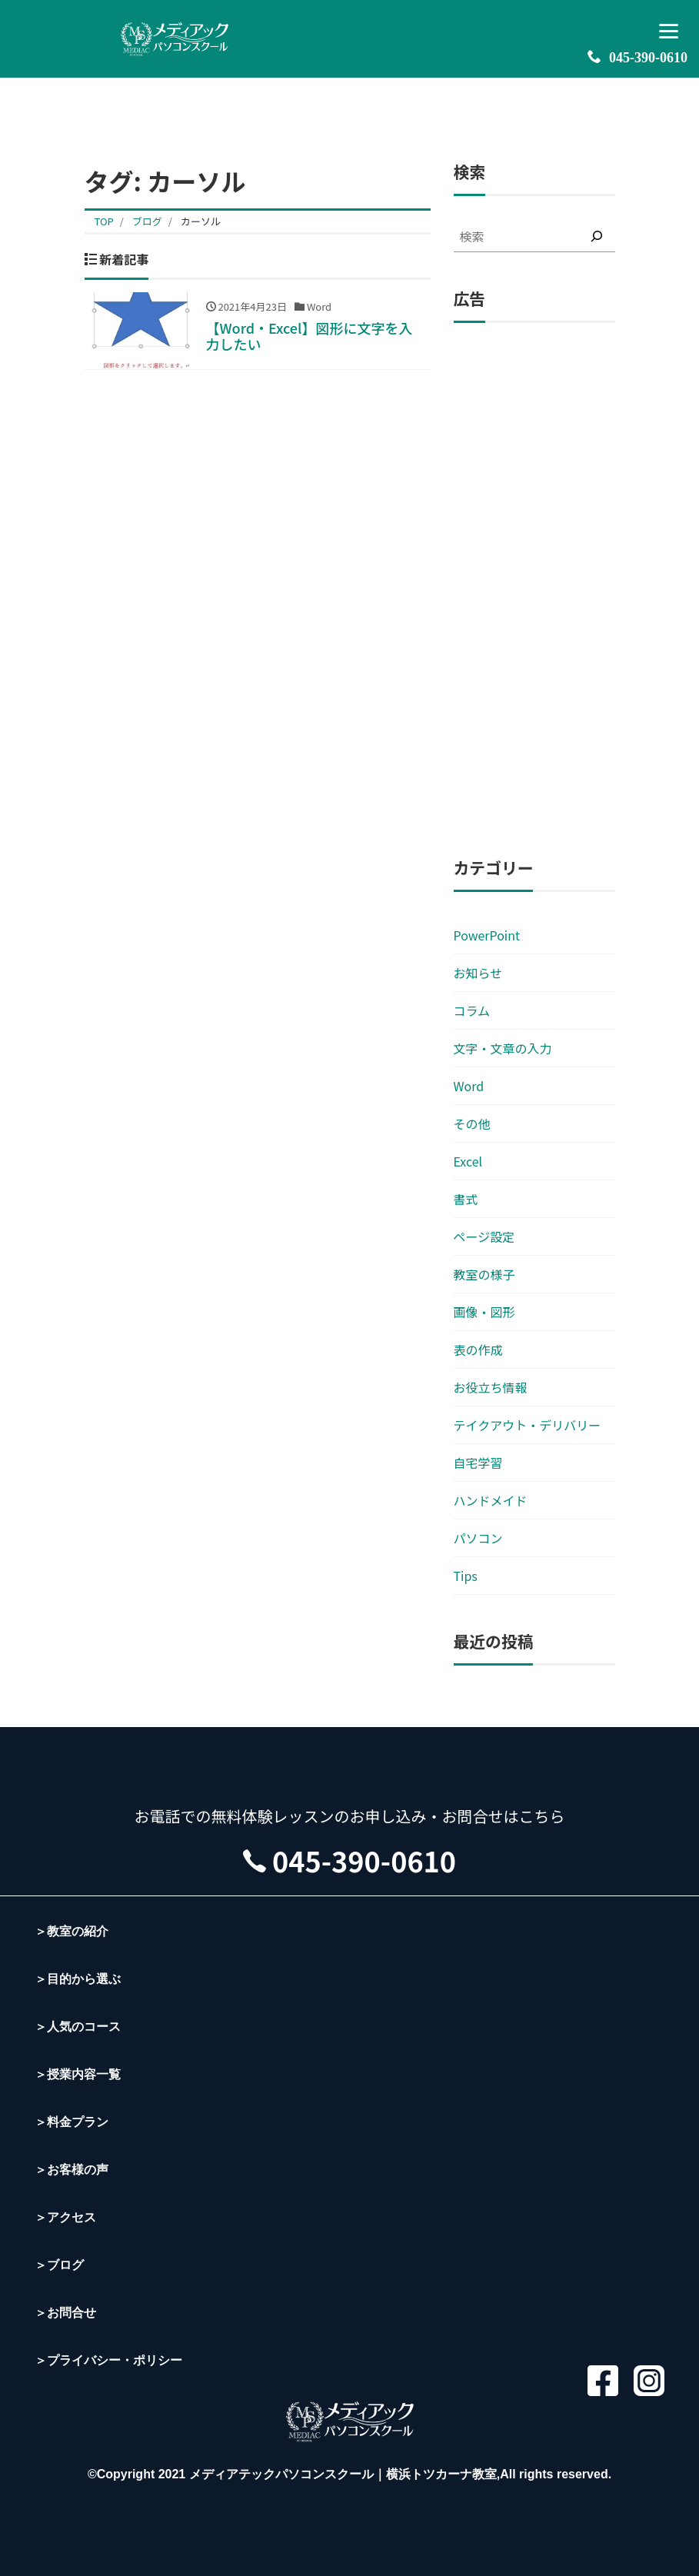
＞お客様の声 (71, 2169)
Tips (466, 1575)
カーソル (201, 221)
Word (469, 1086)
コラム (472, 1010)
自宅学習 (478, 1462)
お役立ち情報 (491, 1387)
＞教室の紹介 (71, 1931)
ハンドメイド (491, 1500)
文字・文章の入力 (503, 1048)
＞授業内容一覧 (78, 2074)
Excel (468, 1161)
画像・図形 (484, 1312)
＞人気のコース (78, 2026)
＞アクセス (65, 2217)
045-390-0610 (637, 57)
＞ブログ (59, 2264)
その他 (472, 1123)
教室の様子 (484, 1274)
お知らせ (478, 973)
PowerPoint (487, 935)
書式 (466, 1199)
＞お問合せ (65, 2312)
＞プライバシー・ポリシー (108, 2360)
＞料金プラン (71, 2121)
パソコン (478, 1538)
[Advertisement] (534, 590)
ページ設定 (484, 1236)
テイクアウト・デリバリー (527, 1425)
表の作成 (478, 1349)
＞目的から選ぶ (78, 1978)
